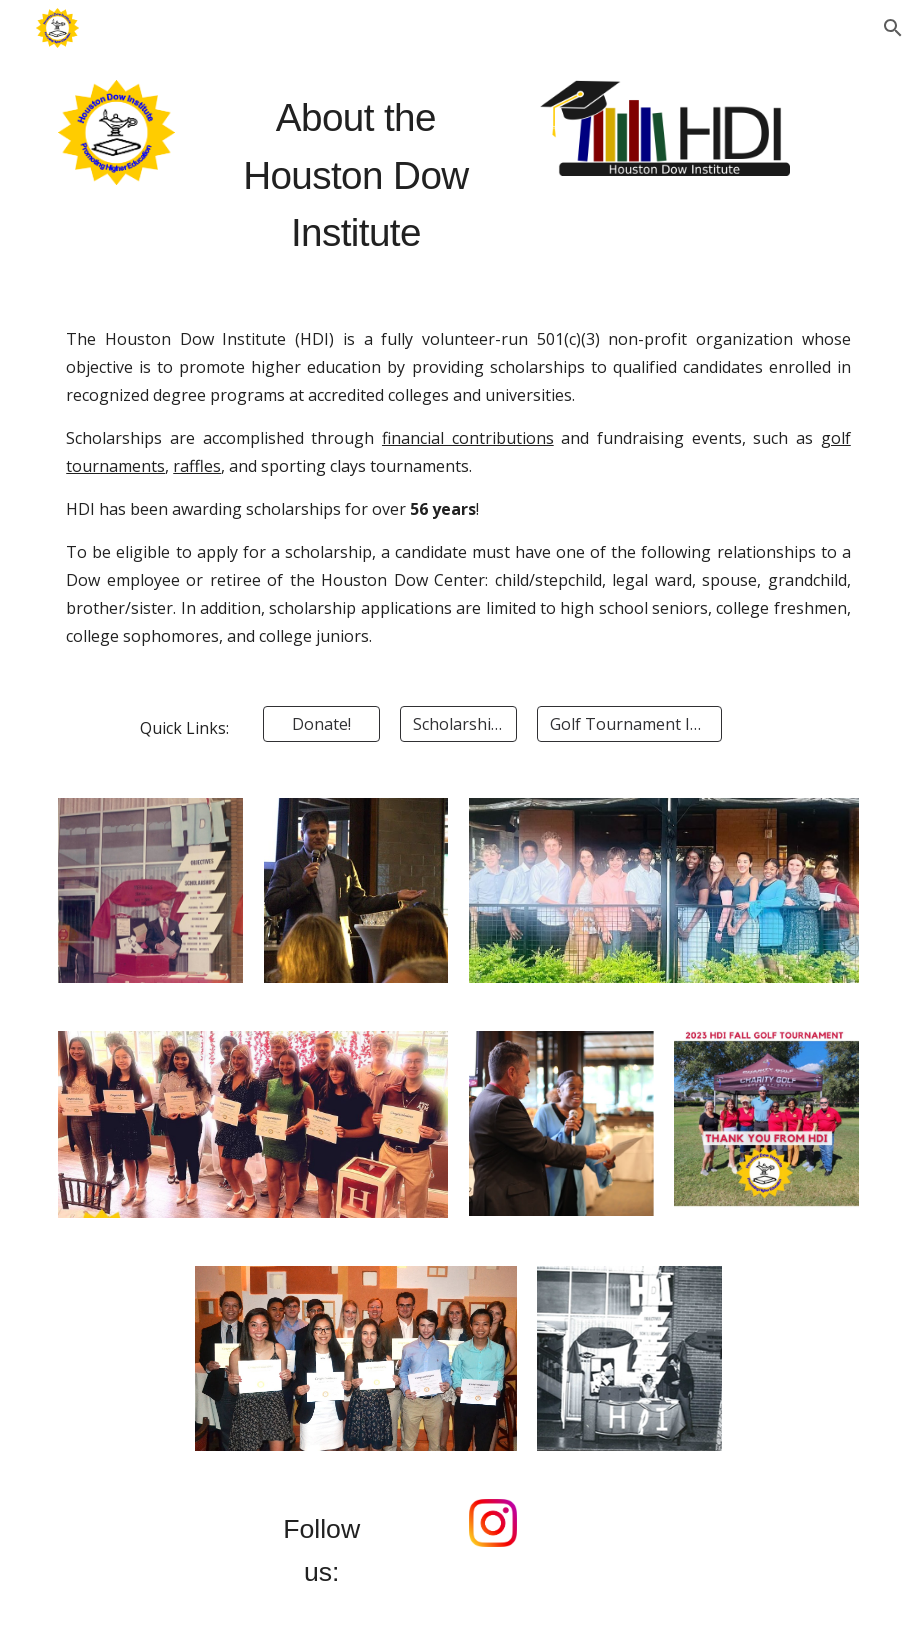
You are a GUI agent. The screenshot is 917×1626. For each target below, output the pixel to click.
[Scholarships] (458, 724)
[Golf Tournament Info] (629, 724)
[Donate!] (321, 724)
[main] (356, 174)
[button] (893, 28)
